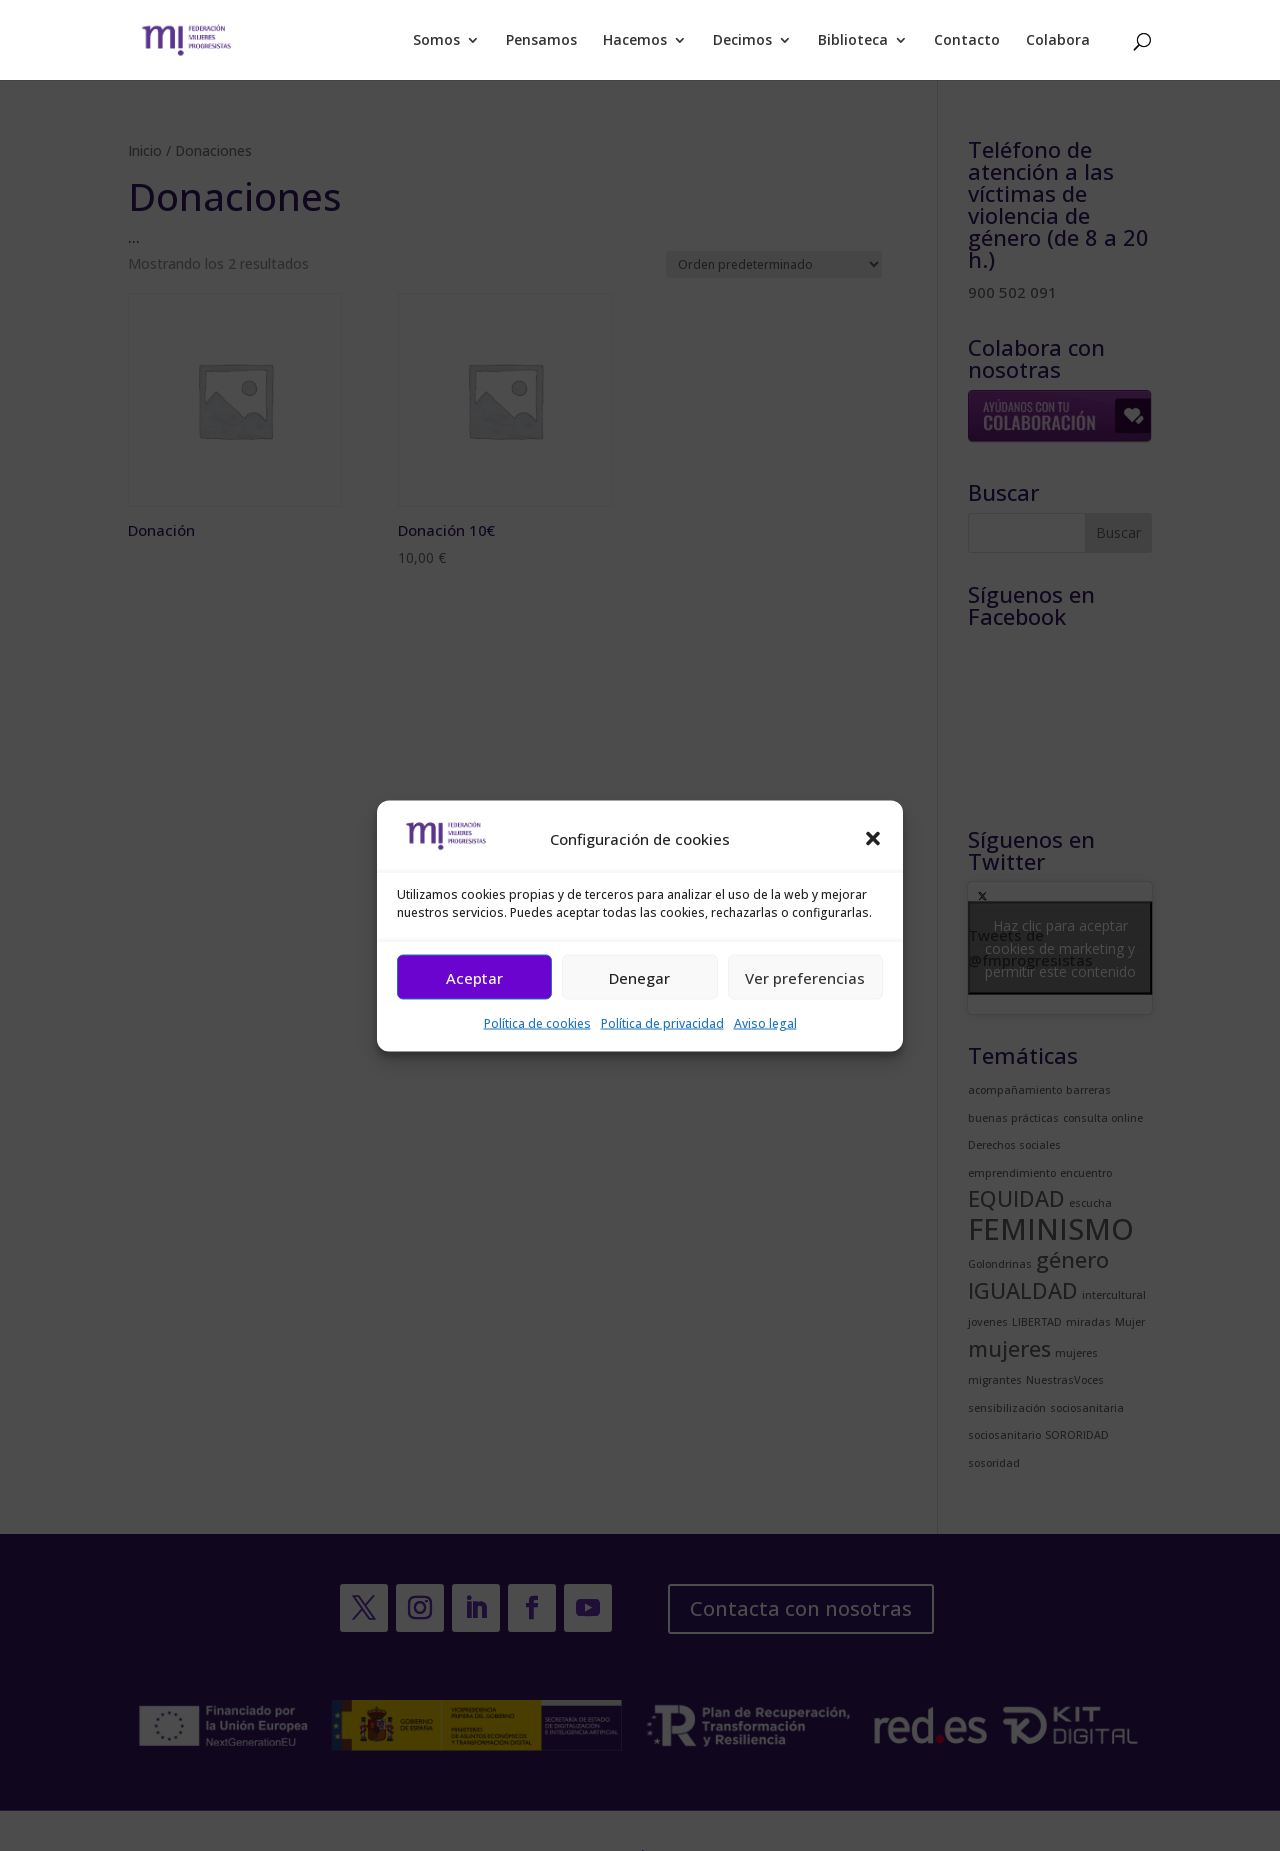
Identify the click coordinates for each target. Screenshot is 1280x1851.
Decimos (742, 41)
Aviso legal (765, 1023)
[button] (873, 839)
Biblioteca (853, 41)
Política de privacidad (662, 1023)
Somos (436, 41)
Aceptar (474, 977)
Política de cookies (537, 1023)
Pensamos (541, 41)
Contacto (967, 41)
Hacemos (635, 41)
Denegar (639, 977)
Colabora (1058, 41)
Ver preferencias (805, 977)
